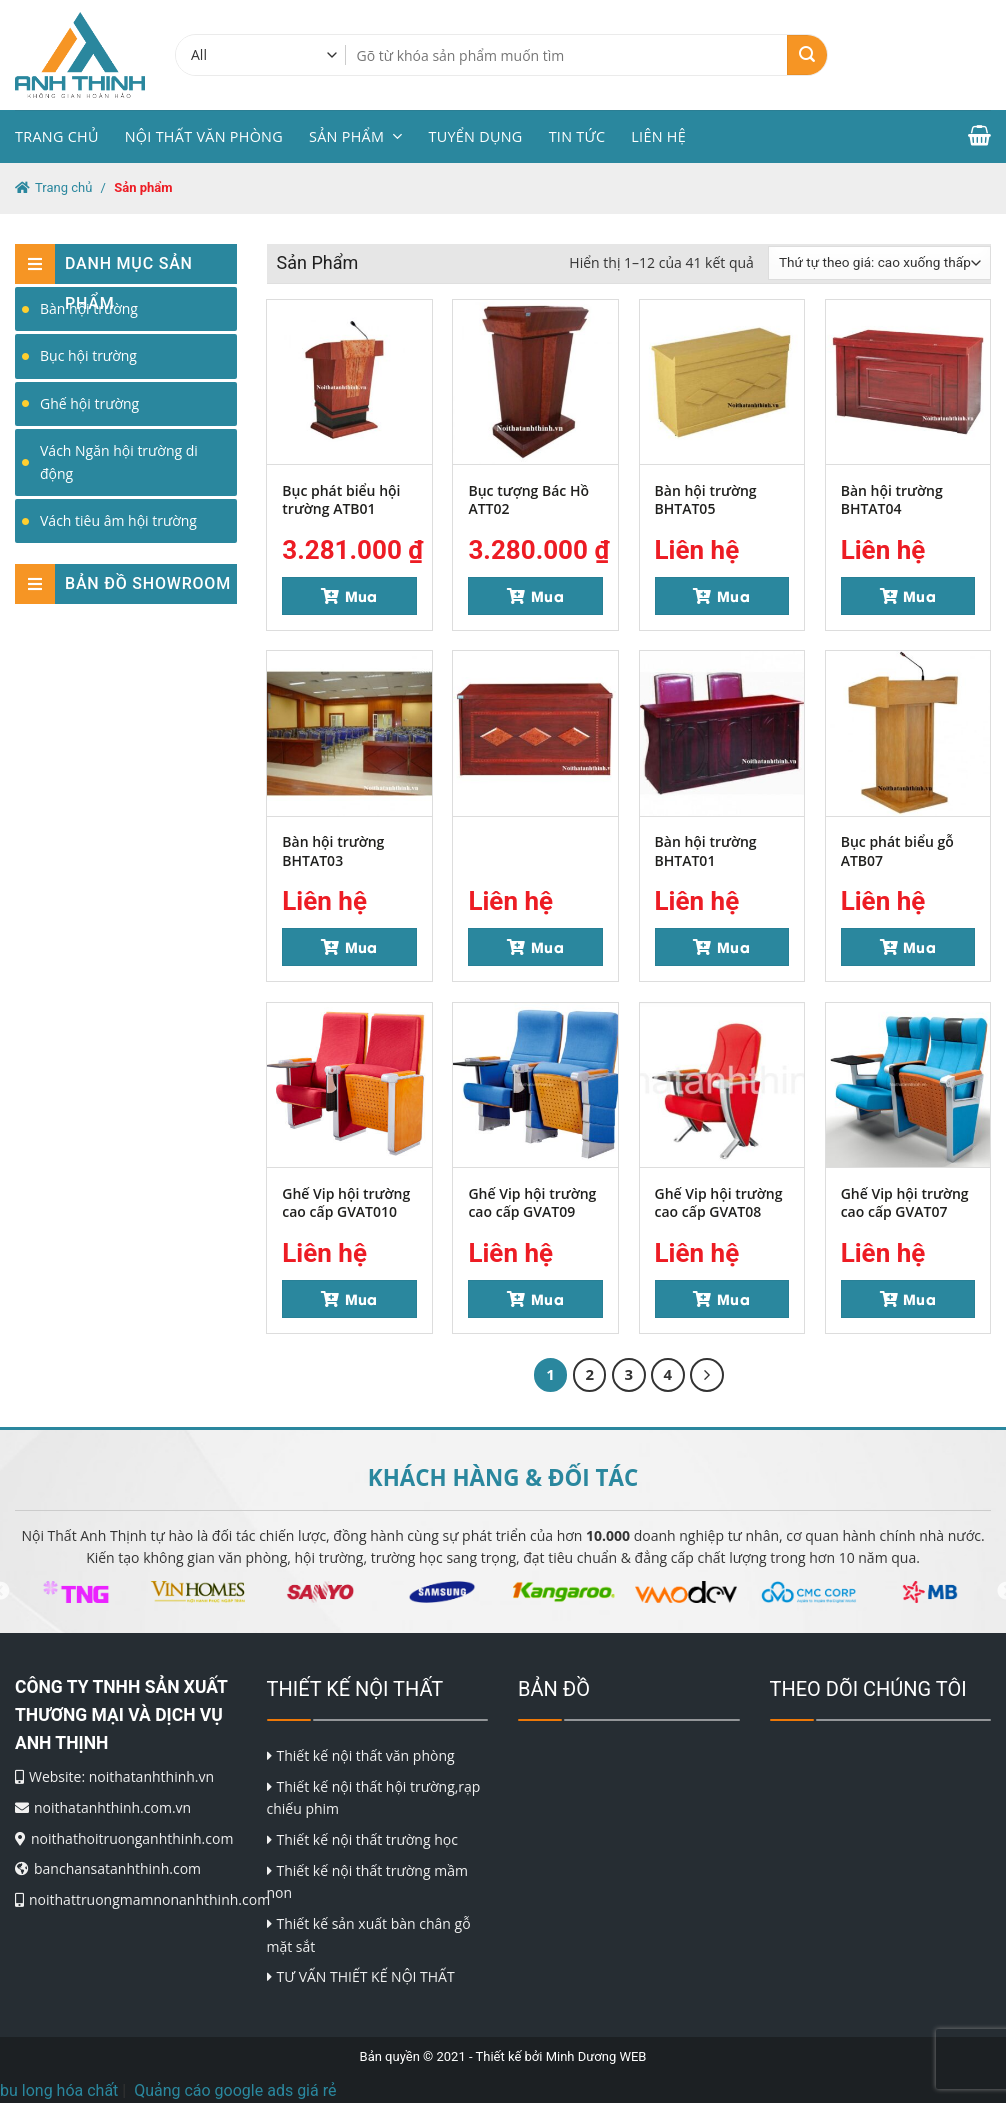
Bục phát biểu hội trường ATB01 (341, 499)
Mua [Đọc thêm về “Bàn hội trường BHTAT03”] (361, 946)
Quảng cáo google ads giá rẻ (235, 2090)
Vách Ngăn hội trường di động (119, 461)
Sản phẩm (355, 136)
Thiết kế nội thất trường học (367, 1839)
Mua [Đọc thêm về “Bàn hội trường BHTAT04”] (919, 595)
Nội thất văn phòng (204, 136)
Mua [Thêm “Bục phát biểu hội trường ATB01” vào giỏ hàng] (361, 595)
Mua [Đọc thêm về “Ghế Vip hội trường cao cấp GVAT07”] (919, 1298)
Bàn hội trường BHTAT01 (706, 850)
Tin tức (577, 136)
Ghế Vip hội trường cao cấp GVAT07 (905, 1202)
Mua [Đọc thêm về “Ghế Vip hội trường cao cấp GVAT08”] (733, 1298)
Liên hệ (658, 136)
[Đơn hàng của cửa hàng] (879, 263)
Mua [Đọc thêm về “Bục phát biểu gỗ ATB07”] (919, 946)
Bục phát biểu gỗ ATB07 (897, 850)
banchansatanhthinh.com (117, 1868)
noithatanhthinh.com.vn (112, 1807)
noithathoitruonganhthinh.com (132, 1838)
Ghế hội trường (89, 403)
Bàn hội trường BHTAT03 (333, 850)
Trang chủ (57, 136)
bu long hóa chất (59, 2090)
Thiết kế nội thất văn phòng (366, 1755)
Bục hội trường (88, 355)
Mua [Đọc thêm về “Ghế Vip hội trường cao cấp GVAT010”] (361, 1298)
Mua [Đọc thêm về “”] (547, 946)
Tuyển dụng (475, 136)
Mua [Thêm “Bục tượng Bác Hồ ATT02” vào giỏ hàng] (547, 595)
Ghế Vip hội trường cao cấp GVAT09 (532, 1202)
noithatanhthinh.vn (151, 1776)
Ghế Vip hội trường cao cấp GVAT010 (346, 1202)
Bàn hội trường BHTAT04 (892, 499)
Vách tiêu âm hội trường (118, 520)
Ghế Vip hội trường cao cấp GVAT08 (719, 1202)
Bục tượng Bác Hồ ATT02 (528, 499)
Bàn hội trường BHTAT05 (706, 499)
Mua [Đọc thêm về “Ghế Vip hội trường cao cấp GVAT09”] (547, 1298)
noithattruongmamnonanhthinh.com (149, 1899)
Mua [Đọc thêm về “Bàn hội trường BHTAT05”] (733, 595)
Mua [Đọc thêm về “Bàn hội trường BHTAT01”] (733, 946)
